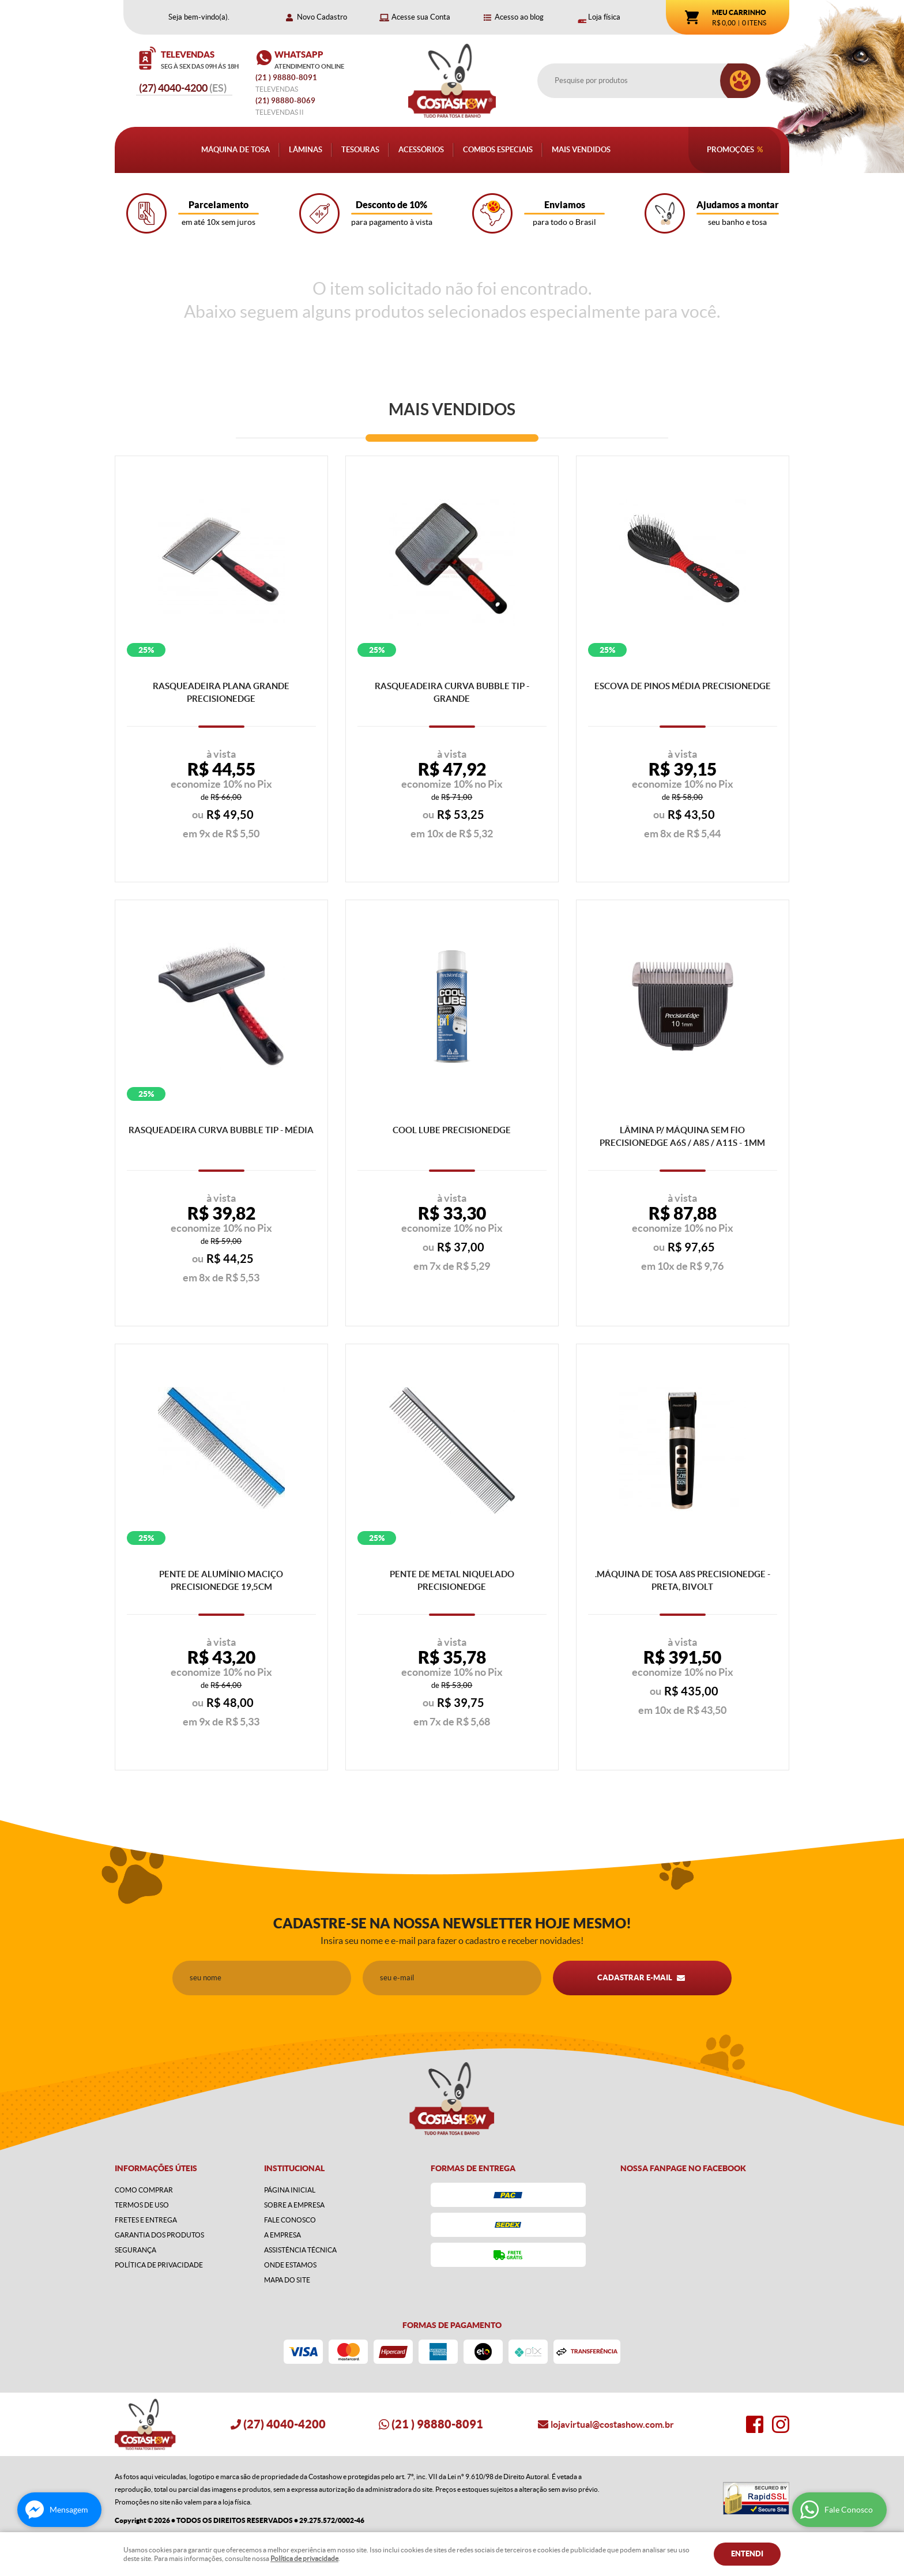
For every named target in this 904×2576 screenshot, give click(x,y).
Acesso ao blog (519, 17)
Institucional (294, 2168)
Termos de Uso (142, 2205)
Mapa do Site (287, 2280)
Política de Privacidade (159, 2265)
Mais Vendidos (581, 149)
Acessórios (421, 149)
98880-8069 (285, 100)
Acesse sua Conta (420, 17)
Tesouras (360, 149)
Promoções (730, 149)
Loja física (604, 17)
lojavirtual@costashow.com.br (612, 2424)
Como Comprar (144, 2190)
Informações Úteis (156, 2168)
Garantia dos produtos (159, 2235)
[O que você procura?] (740, 80)
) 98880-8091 (287, 77)
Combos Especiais (498, 149)
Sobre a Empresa (294, 2205)
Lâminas (305, 149)
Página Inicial (289, 2190)
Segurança (135, 2250)
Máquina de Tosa (235, 149)
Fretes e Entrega (146, 2220)
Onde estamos (290, 2265)
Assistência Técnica (300, 2250)
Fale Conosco (290, 2220)
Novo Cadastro (322, 17)
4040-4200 (183, 88)
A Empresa (282, 2235)
